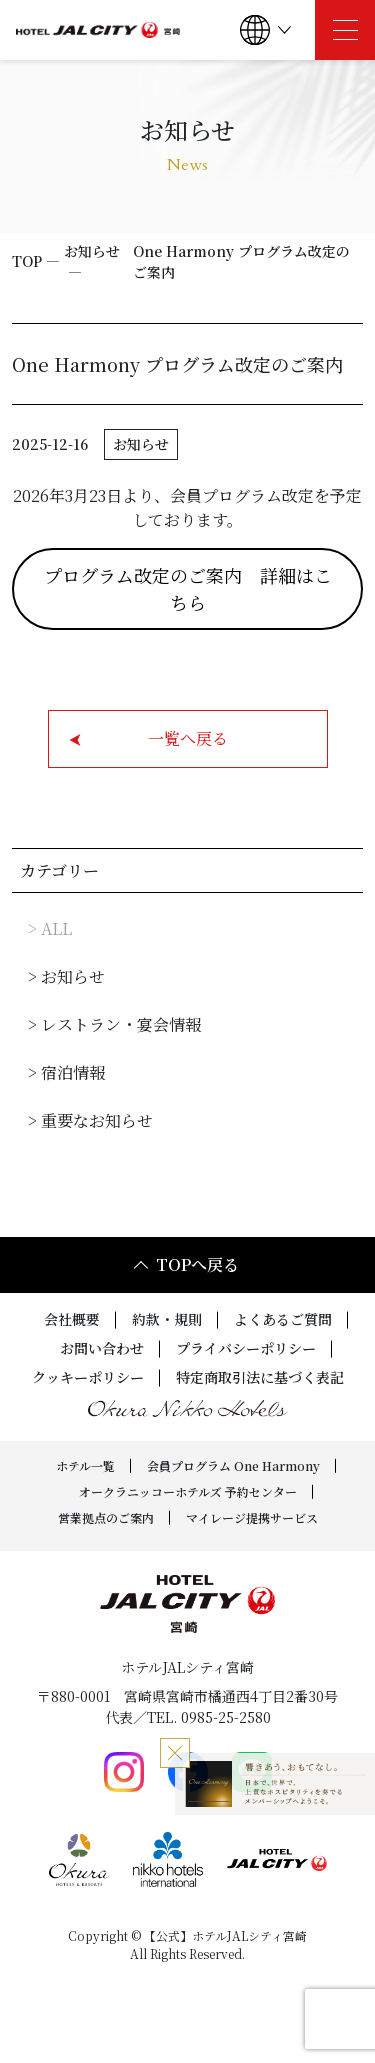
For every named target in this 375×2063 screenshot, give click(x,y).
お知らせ (92, 251)
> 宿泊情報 (66, 1072)
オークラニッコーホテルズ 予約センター (188, 1491)
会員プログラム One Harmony (233, 1465)
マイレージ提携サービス (252, 1517)
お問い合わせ (102, 1348)
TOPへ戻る (186, 1264)
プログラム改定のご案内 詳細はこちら (188, 588)
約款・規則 (167, 1319)
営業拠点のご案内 (106, 1517)
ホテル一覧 (85, 1465)
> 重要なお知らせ (90, 1120)
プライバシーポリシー (246, 1348)
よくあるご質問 (283, 1319)
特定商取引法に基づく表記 (260, 1377)
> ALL (50, 928)
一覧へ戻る (148, 738)
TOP (27, 261)
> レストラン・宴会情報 (114, 1024)
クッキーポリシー (88, 1377)
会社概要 (72, 1319)
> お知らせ (66, 976)
